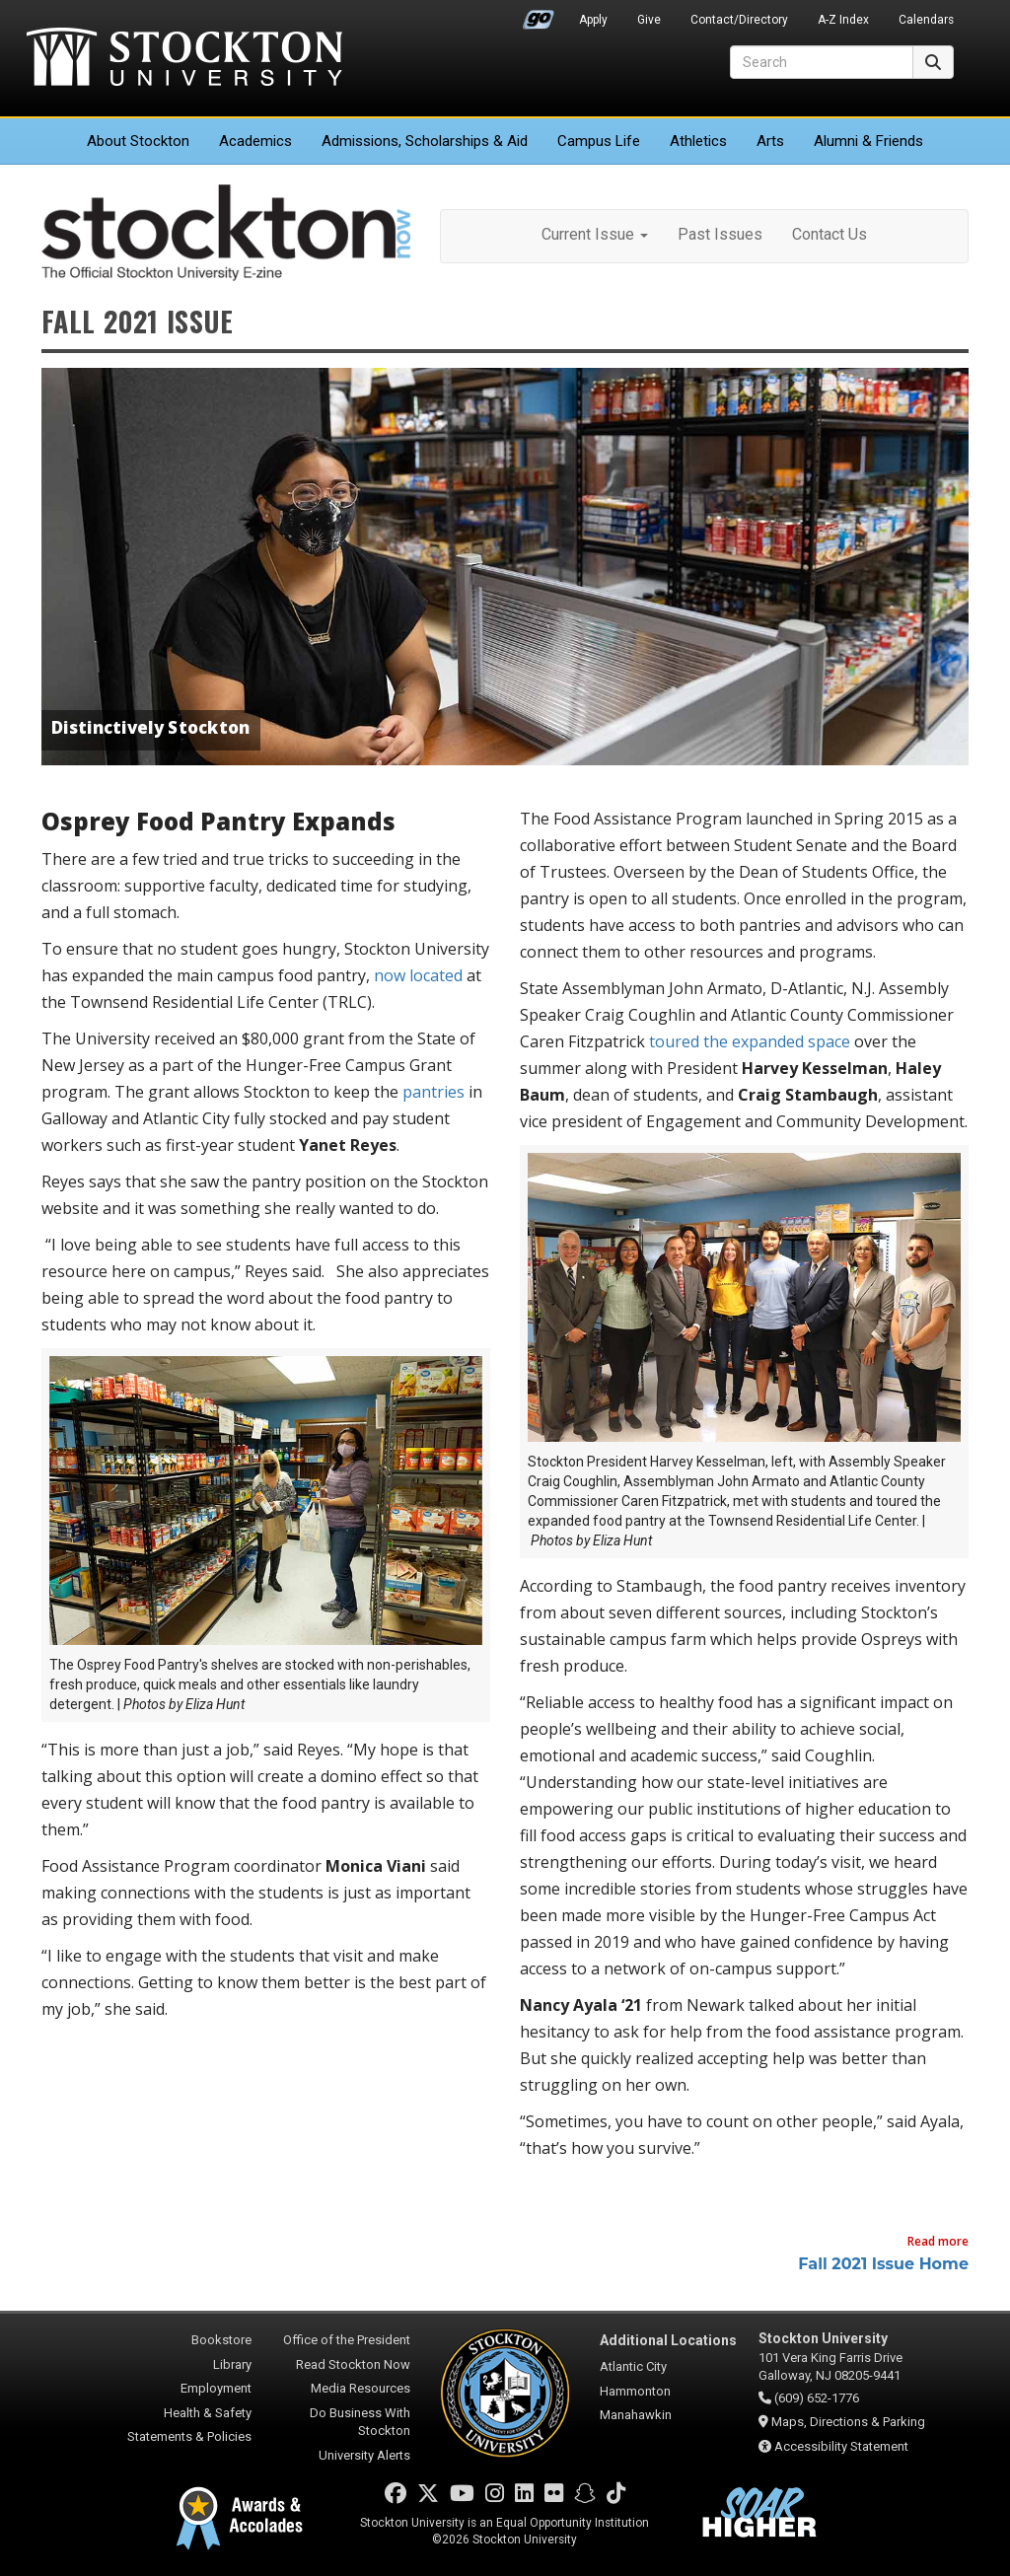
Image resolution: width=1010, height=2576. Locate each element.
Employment (216, 2388)
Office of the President (346, 2339)
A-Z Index (843, 20)
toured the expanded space (749, 1041)
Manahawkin (636, 2414)
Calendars (926, 20)
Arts (770, 141)
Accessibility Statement (841, 2446)
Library (232, 2364)
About (138, 141)
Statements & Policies (189, 2436)
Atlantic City (633, 2366)
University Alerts (364, 2455)
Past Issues (720, 234)
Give (649, 20)
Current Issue (594, 234)
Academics (255, 141)
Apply (593, 20)
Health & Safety (208, 2412)
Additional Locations (668, 2340)
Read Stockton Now (353, 2364)
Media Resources (360, 2388)
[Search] (821, 62)
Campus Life (598, 141)
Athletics (698, 141)
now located (418, 975)
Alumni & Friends (868, 141)
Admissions (425, 141)
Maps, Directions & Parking (848, 2421)
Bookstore (221, 2339)
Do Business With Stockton (360, 2422)
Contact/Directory (739, 20)
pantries (433, 1092)
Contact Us (829, 234)
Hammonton (635, 2391)
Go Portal (538, 15)
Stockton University (184, 59)
